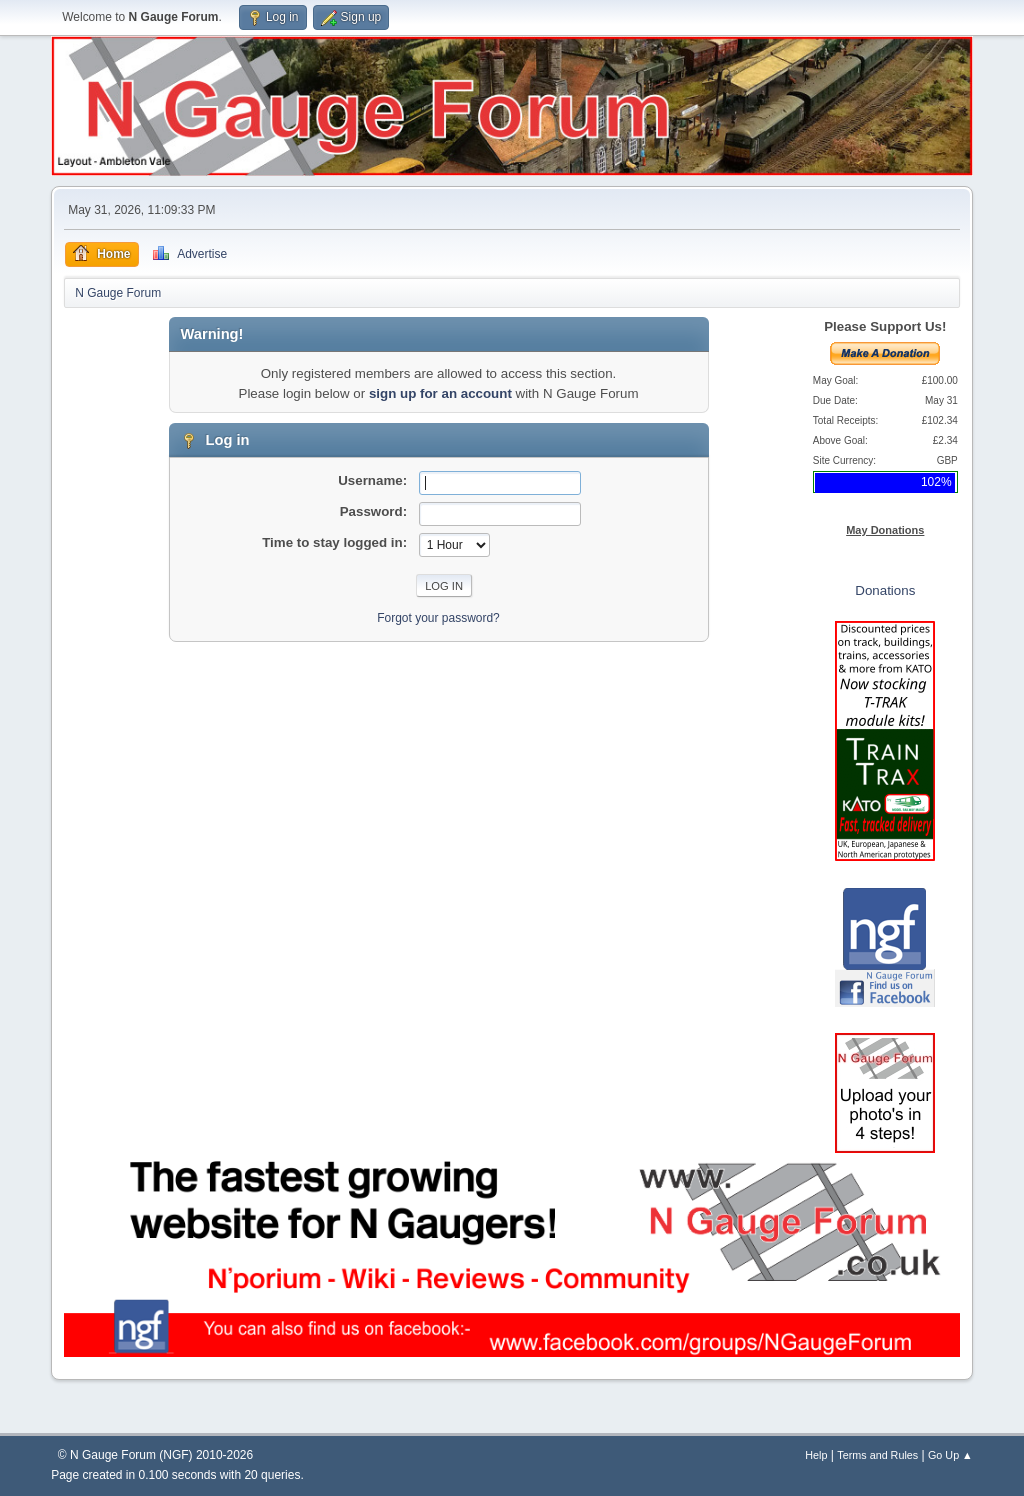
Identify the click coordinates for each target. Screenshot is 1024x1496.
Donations (885, 590)
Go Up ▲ (950, 1455)
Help (816, 1455)
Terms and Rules (877, 1455)
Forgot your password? (438, 618)
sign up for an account (440, 393)
